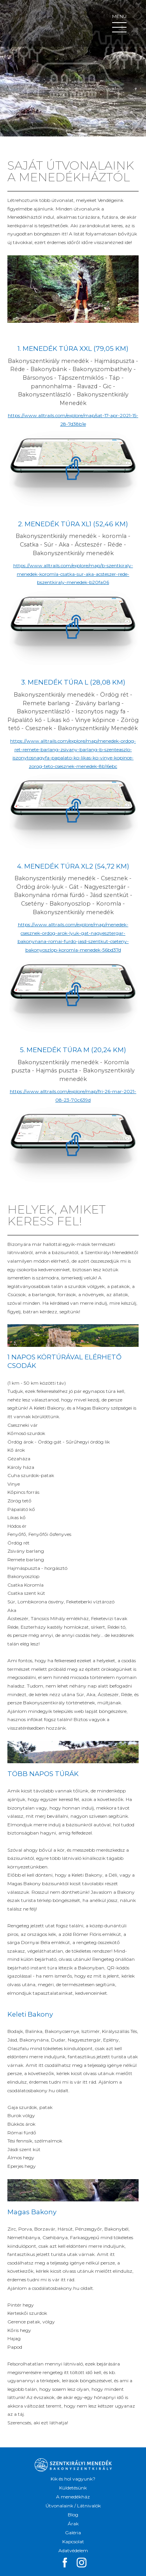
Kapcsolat (73, 2541)
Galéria (73, 2532)
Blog (73, 2515)
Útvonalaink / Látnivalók (73, 2506)
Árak (73, 2523)
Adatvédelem (73, 2550)
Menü (119, 23)
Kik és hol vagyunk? (73, 2479)
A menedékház (73, 2497)
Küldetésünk (73, 2488)
